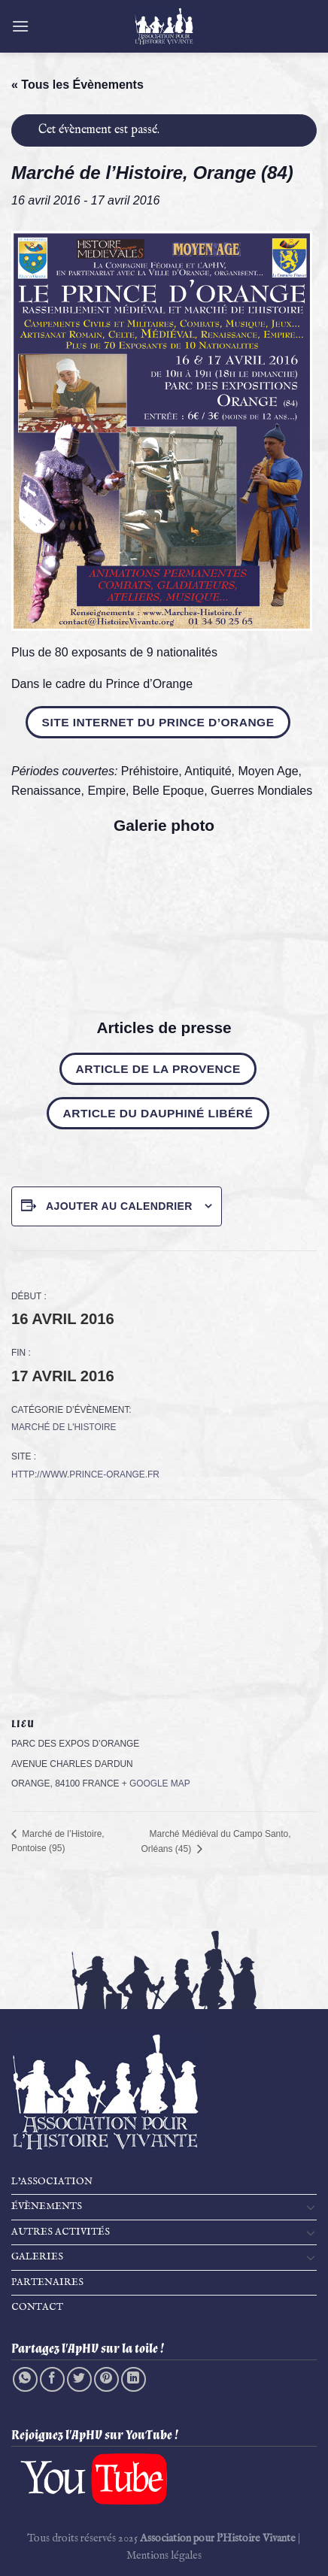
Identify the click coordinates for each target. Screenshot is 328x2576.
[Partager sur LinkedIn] (133, 2379)
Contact (37, 2307)
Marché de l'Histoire (63, 1427)
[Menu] (20, 26)
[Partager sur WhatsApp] (25, 2379)
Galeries (37, 2256)
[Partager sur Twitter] (79, 2379)
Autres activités (60, 2232)
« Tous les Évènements (77, 84)
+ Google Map (156, 1783)
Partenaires (47, 2282)
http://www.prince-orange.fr (85, 1474)
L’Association (52, 2181)
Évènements (46, 2206)
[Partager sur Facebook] (52, 2379)
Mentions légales (164, 2555)
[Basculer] (311, 2207)
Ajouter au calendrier (119, 1206)
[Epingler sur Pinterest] (106, 2379)
